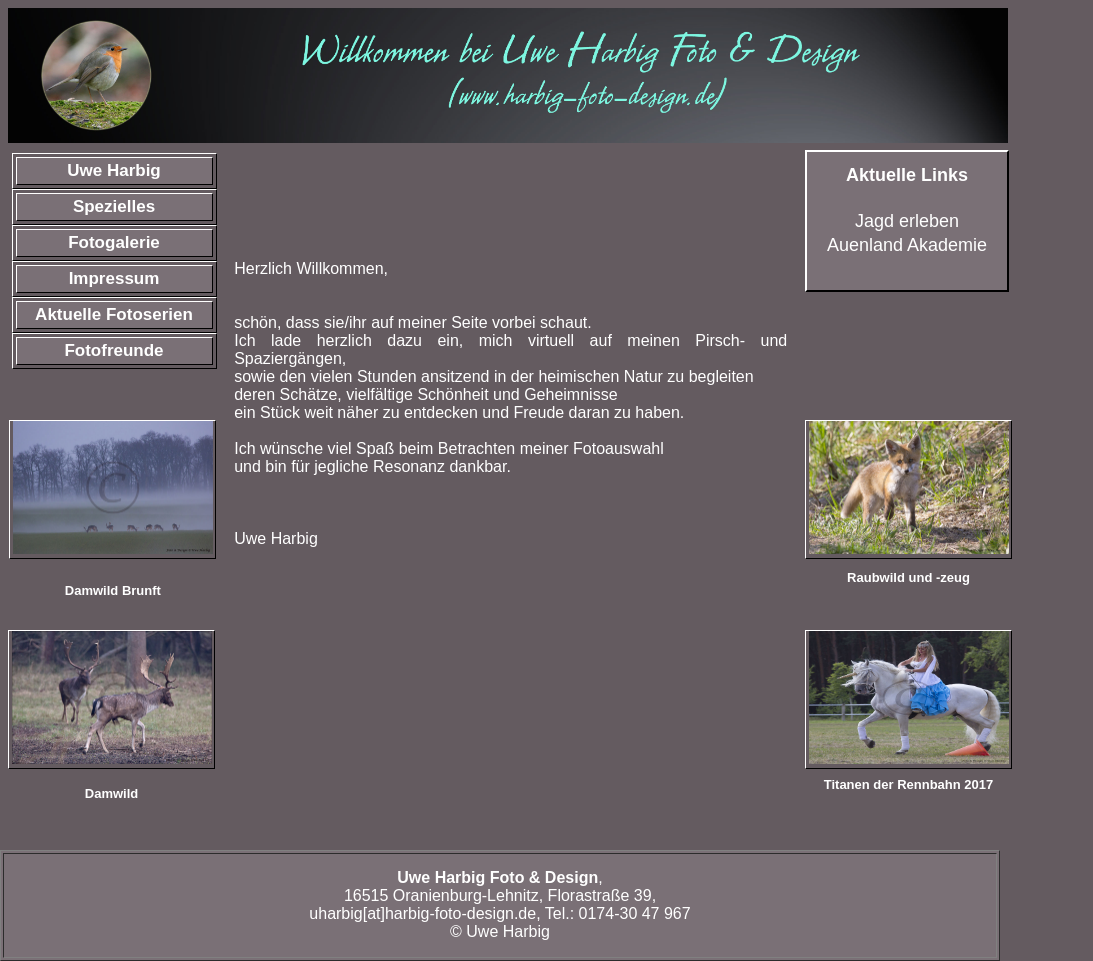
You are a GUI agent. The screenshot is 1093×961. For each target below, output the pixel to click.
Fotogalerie (114, 242)
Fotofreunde (113, 350)
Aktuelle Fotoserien (114, 314)
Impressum (114, 278)
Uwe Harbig (114, 170)
